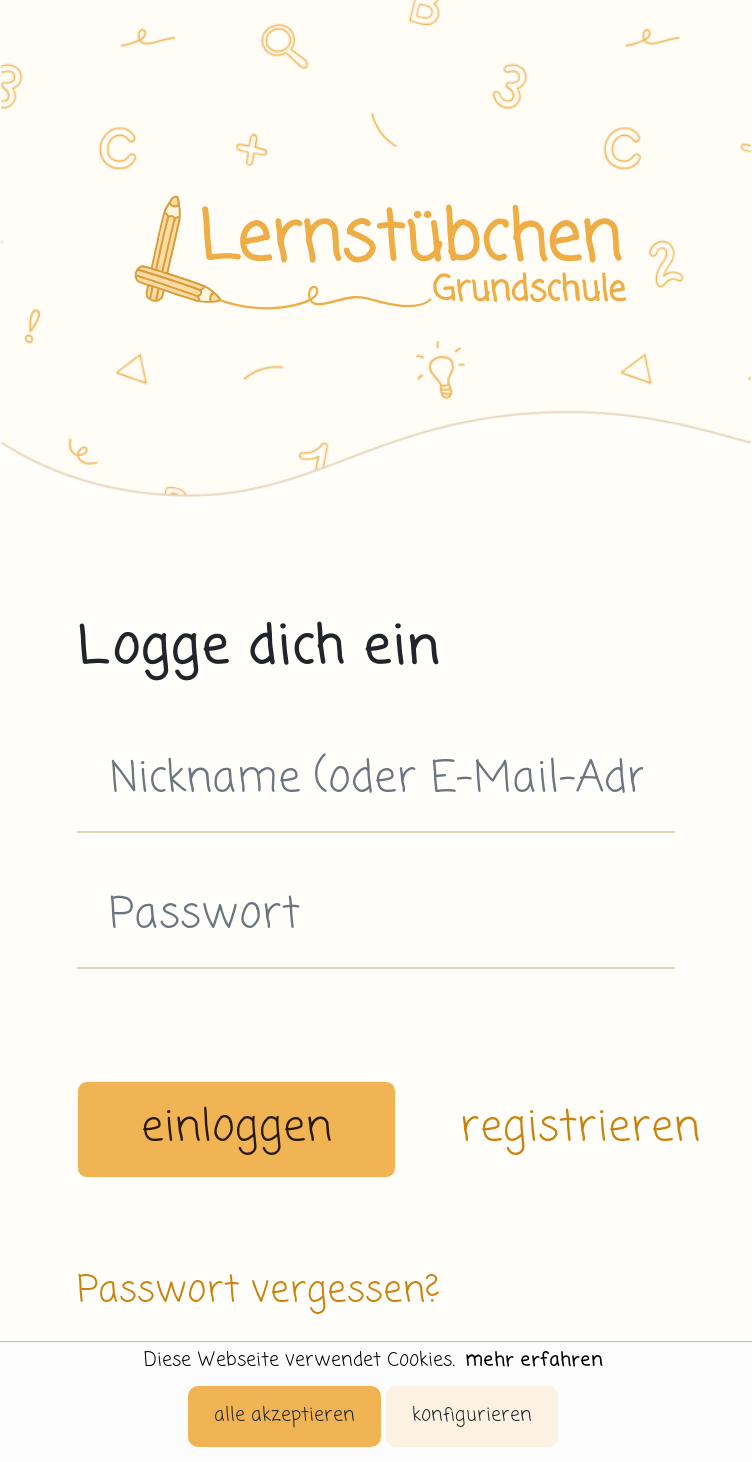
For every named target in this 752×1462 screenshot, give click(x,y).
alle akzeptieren (284, 1415)
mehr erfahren (534, 1360)
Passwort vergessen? (258, 1291)
